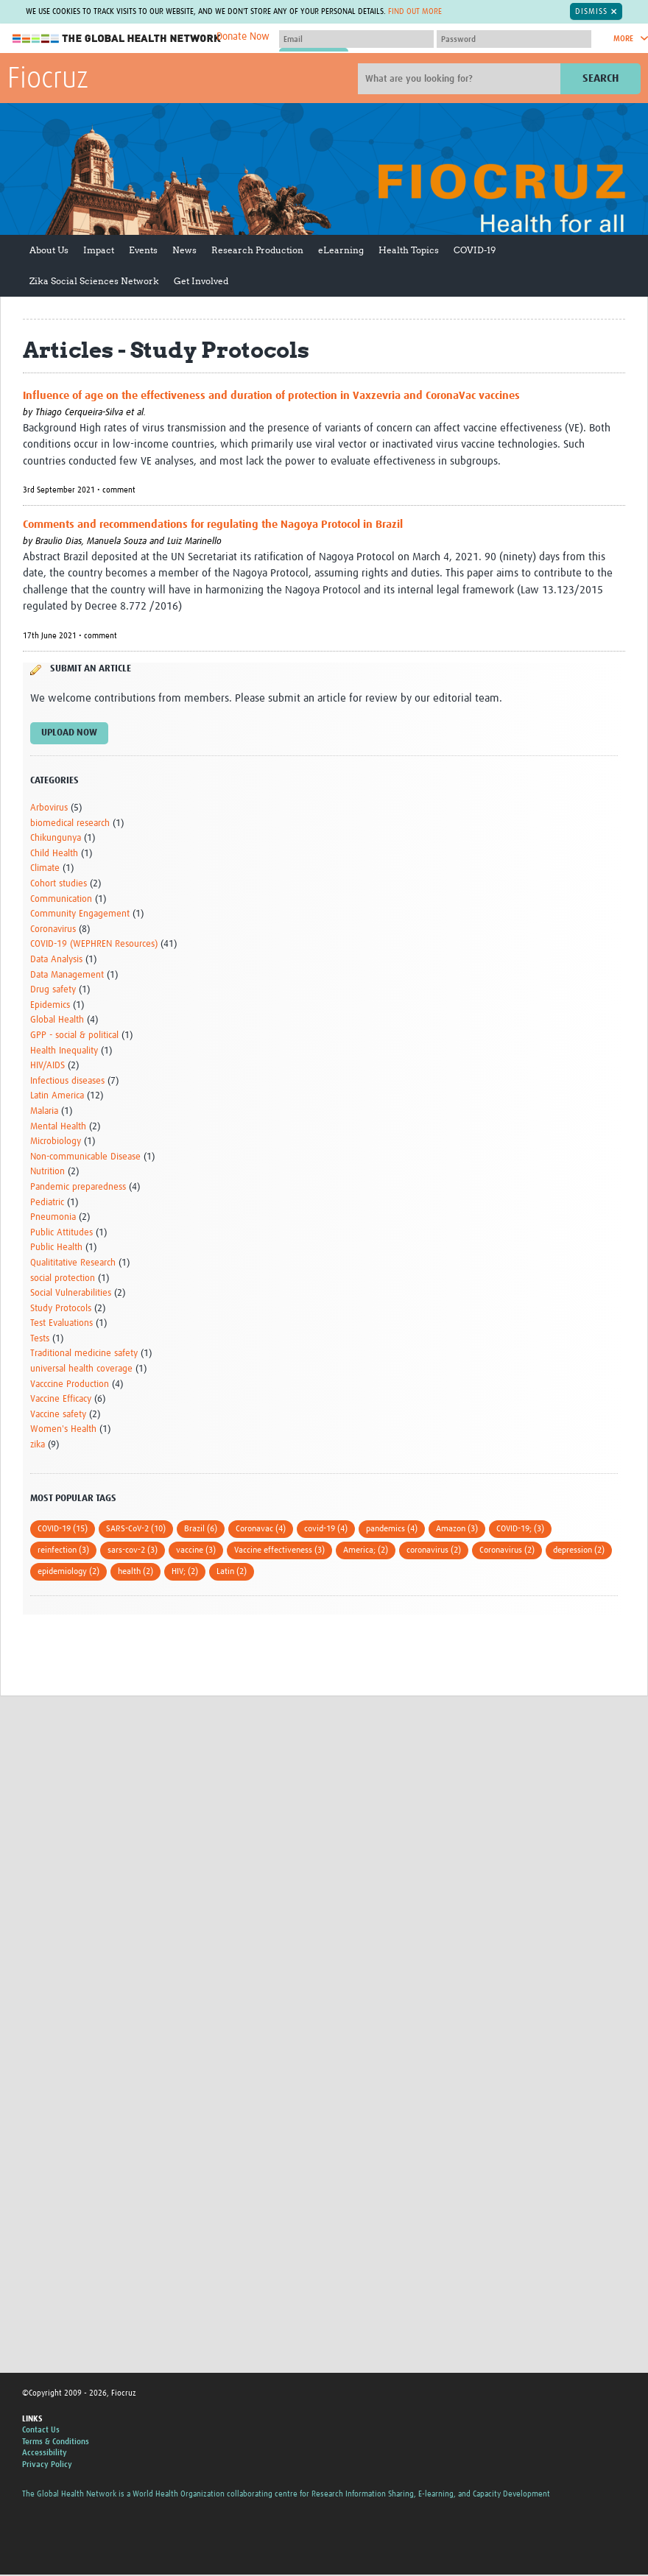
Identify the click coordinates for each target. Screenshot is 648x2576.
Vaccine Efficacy (60, 1399)
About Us (48, 249)
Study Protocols (60, 1308)
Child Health (54, 853)
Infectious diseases (67, 1081)
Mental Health (58, 1127)
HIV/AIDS (47, 1065)
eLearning (341, 249)
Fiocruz (47, 79)
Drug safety (53, 990)
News (184, 249)
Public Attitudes (61, 1233)
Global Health (57, 1021)
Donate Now (243, 37)
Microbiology (55, 1141)
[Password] (514, 39)
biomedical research (70, 823)
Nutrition (47, 1171)
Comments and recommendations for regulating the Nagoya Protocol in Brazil (213, 525)
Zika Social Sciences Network (94, 280)
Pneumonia (53, 1217)
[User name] (356, 39)
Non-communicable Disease (85, 1157)
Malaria (44, 1111)
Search (600, 78)
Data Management (67, 975)
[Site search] (461, 78)
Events (143, 249)
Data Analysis (56, 959)
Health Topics (408, 249)
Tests (39, 1339)
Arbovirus (49, 808)
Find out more (415, 11)
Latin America (57, 1096)
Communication (61, 899)
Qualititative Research (73, 1263)
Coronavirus (53, 929)
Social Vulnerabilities (70, 1293)
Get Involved (201, 280)
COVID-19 (475, 249)
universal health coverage (81, 1369)
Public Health (56, 1247)
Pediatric (47, 1202)
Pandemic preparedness (78, 1187)
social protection (62, 1278)
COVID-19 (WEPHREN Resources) (94, 945)
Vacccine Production (69, 1384)
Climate (45, 869)
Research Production (257, 249)
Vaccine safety (58, 1414)
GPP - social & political (74, 1035)
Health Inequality (64, 1051)
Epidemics (50, 1005)
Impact (98, 249)
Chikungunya (55, 838)
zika (37, 1445)
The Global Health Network (117, 38)
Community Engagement (80, 914)
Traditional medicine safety (84, 1354)
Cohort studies (58, 884)
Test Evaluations (61, 1323)
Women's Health (63, 1430)
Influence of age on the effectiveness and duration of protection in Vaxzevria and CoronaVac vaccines (271, 395)
